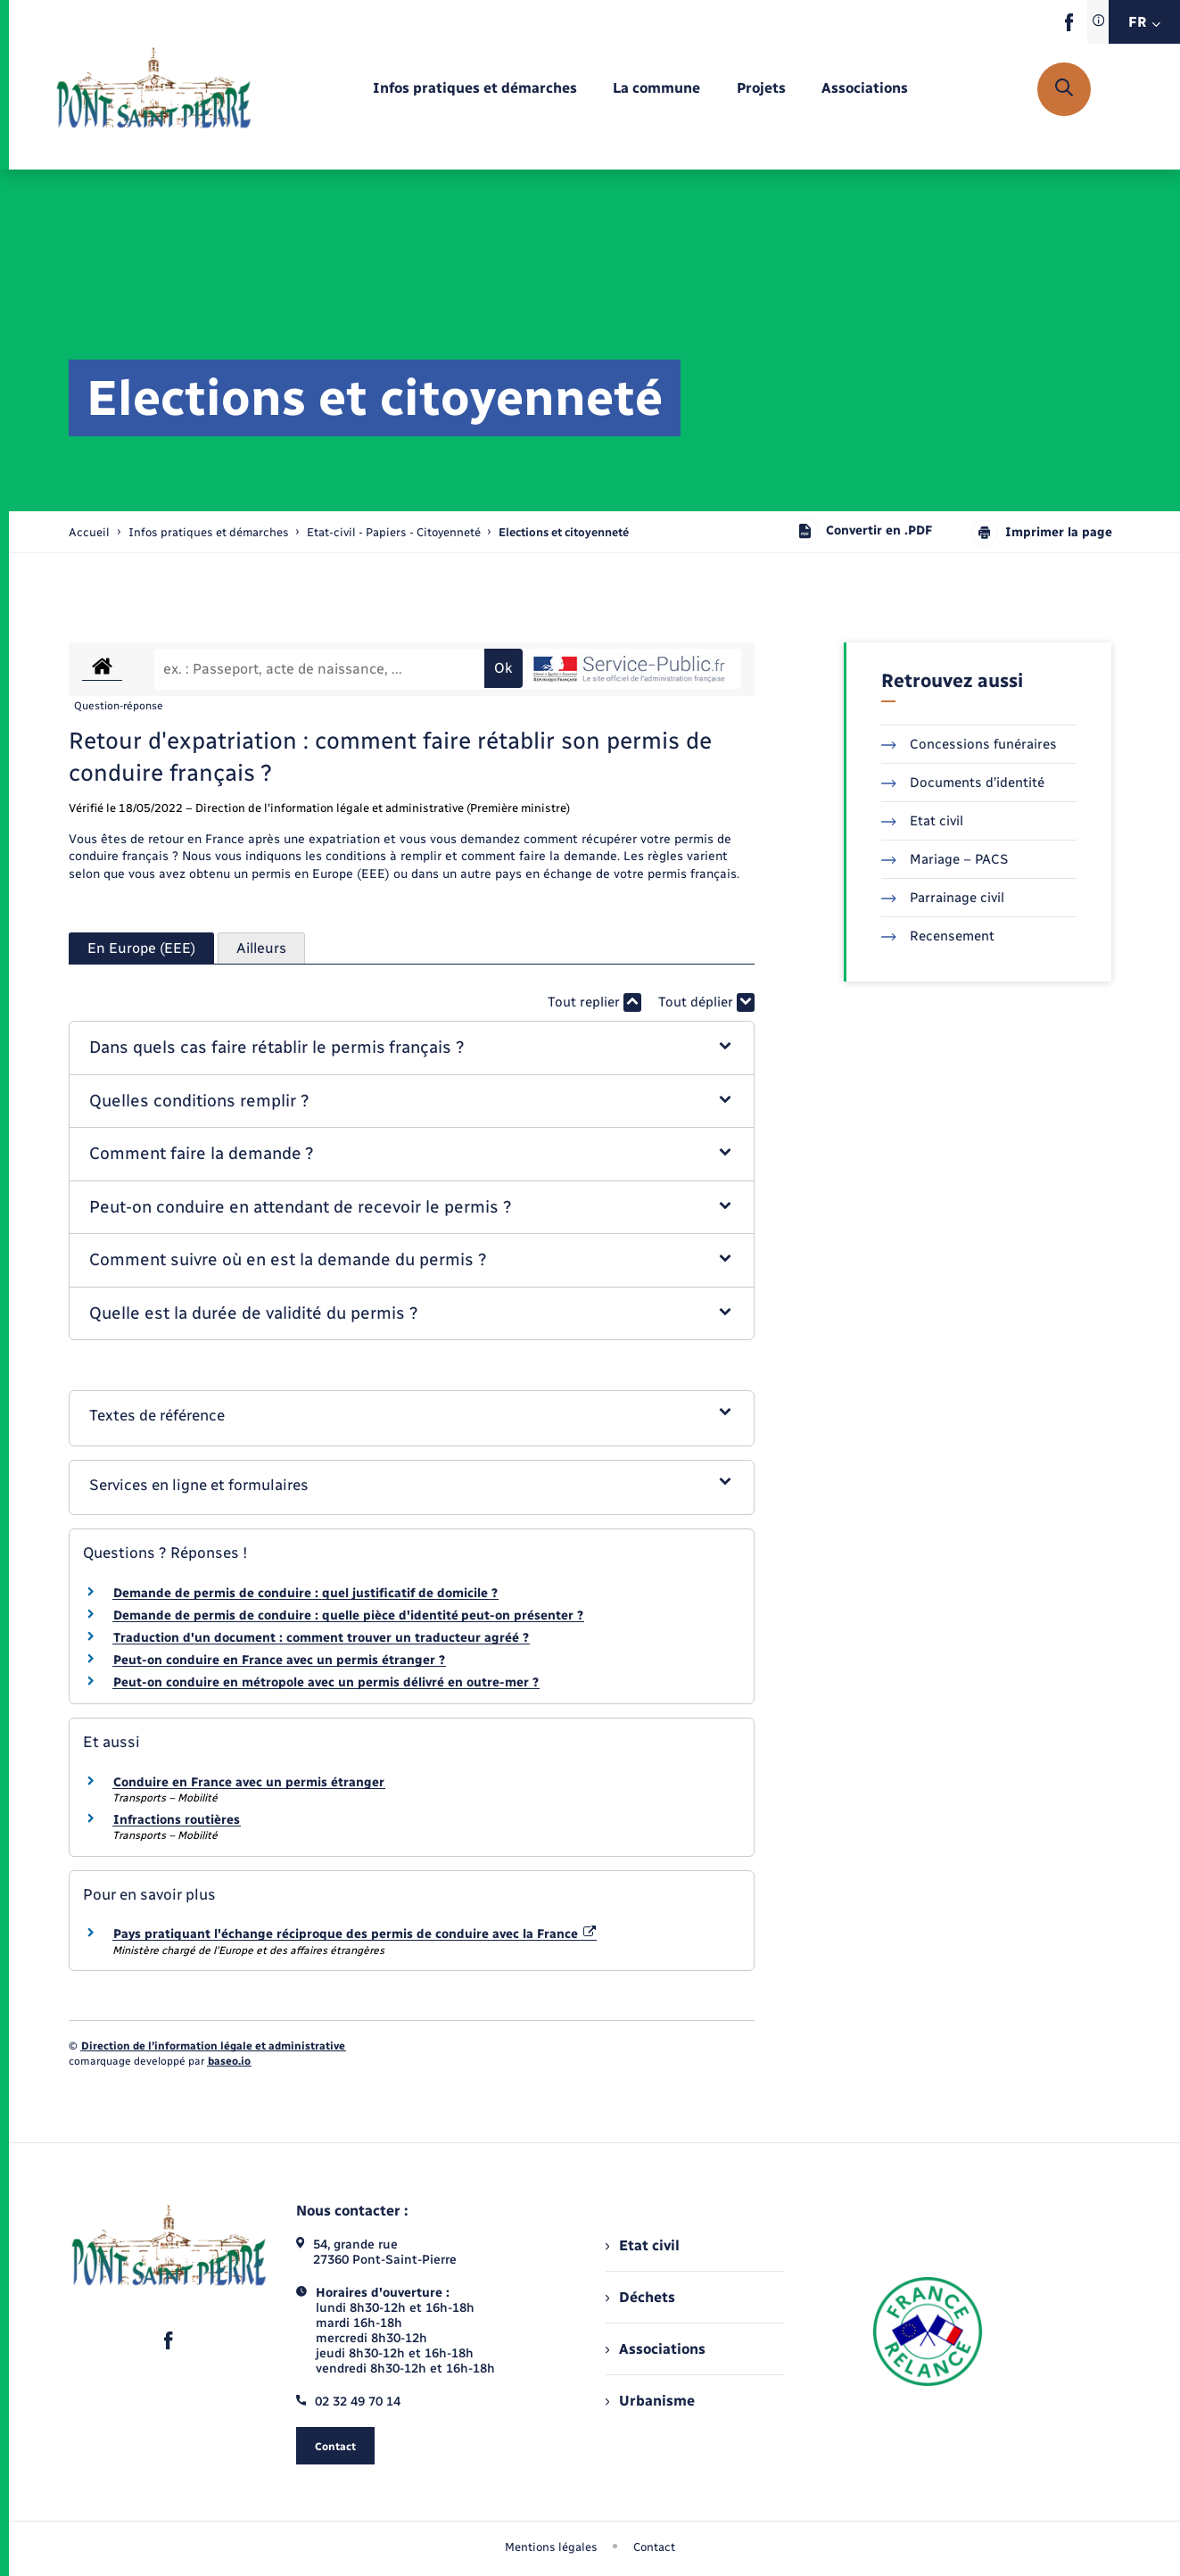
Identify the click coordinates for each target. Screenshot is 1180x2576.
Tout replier (594, 1002)
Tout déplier (706, 1002)
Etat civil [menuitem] (643, 2245)
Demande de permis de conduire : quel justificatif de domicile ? (305, 1593)
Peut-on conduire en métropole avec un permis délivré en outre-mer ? (326, 1682)
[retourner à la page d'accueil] (154, 89)
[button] (411, 1048)
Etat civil (922, 821)
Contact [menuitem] (654, 2547)
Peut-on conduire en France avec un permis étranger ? (279, 1660)
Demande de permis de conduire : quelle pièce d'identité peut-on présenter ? (348, 1615)
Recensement (937, 936)
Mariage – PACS (944, 859)
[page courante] (564, 532)
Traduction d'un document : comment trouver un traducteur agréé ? (321, 1637)
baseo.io (229, 2061)
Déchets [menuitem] (640, 2297)
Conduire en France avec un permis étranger (248, 1782)
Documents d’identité (962, 782)
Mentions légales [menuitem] (551, 2547)
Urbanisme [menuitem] (650, 2400)
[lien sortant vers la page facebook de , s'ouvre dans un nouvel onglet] (1069, 27)
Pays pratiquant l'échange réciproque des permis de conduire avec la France (355, 1934)
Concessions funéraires (969, 744)
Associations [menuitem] (656, 2348)
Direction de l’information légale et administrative (213, 2046)
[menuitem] (475, 88)
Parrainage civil (942, 898)
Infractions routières (176, 1819)
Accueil (89, 532)
